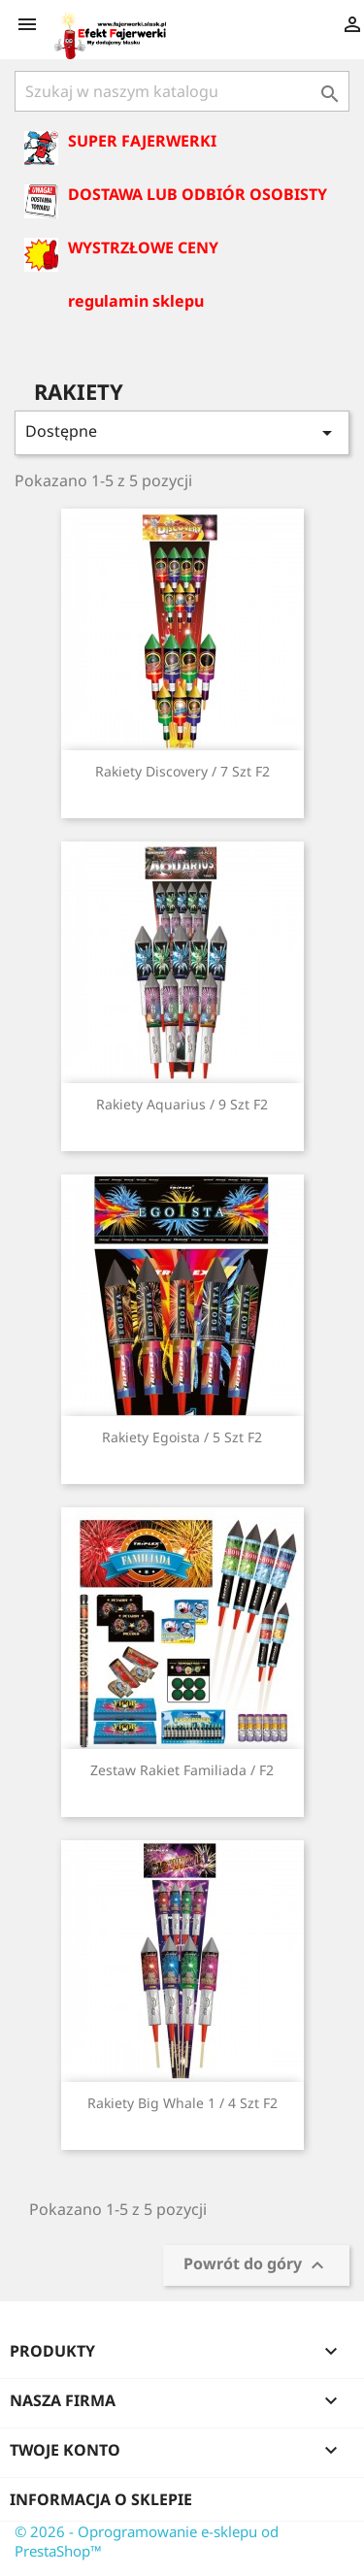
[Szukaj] (182, 91)
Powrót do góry (256, 2266)
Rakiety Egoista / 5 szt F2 (182, 1437)
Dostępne (182, 432)
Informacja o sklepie (101, 2499)
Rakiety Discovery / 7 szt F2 (182, 771)
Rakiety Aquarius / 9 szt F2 (182, 1104)
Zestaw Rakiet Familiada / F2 (182, 1770)
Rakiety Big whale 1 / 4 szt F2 (182, 2103)
